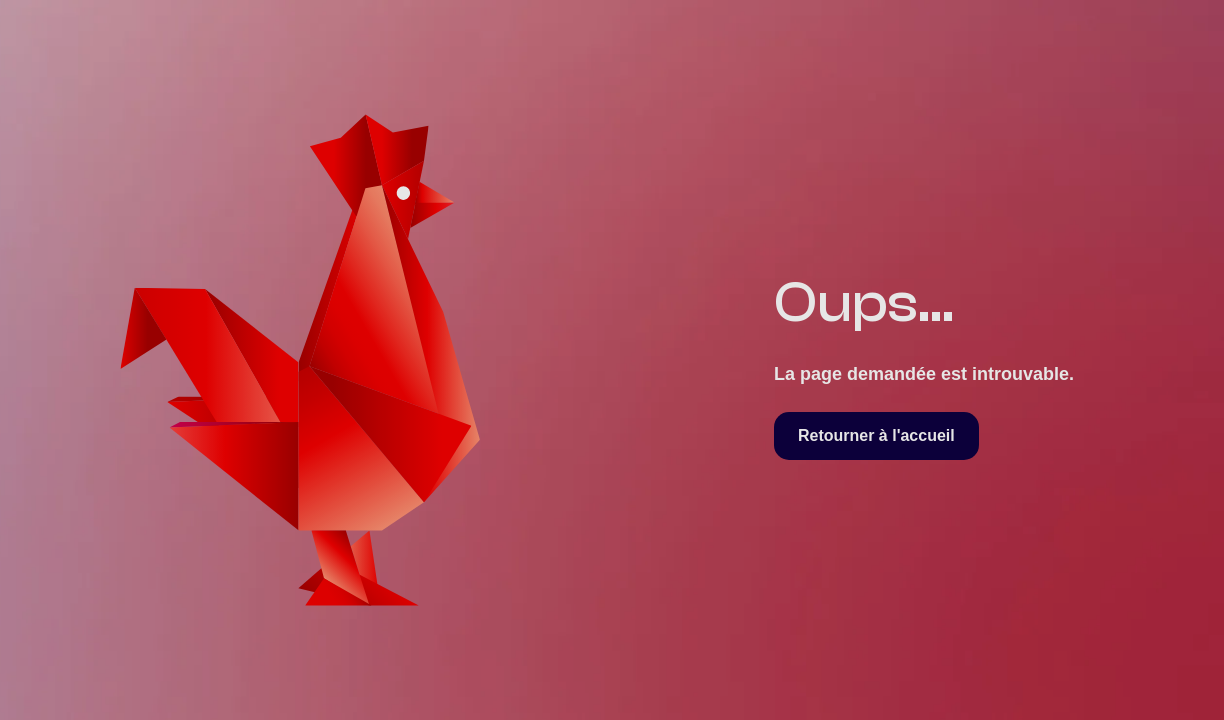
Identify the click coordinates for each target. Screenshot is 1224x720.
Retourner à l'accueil (876, 435)
